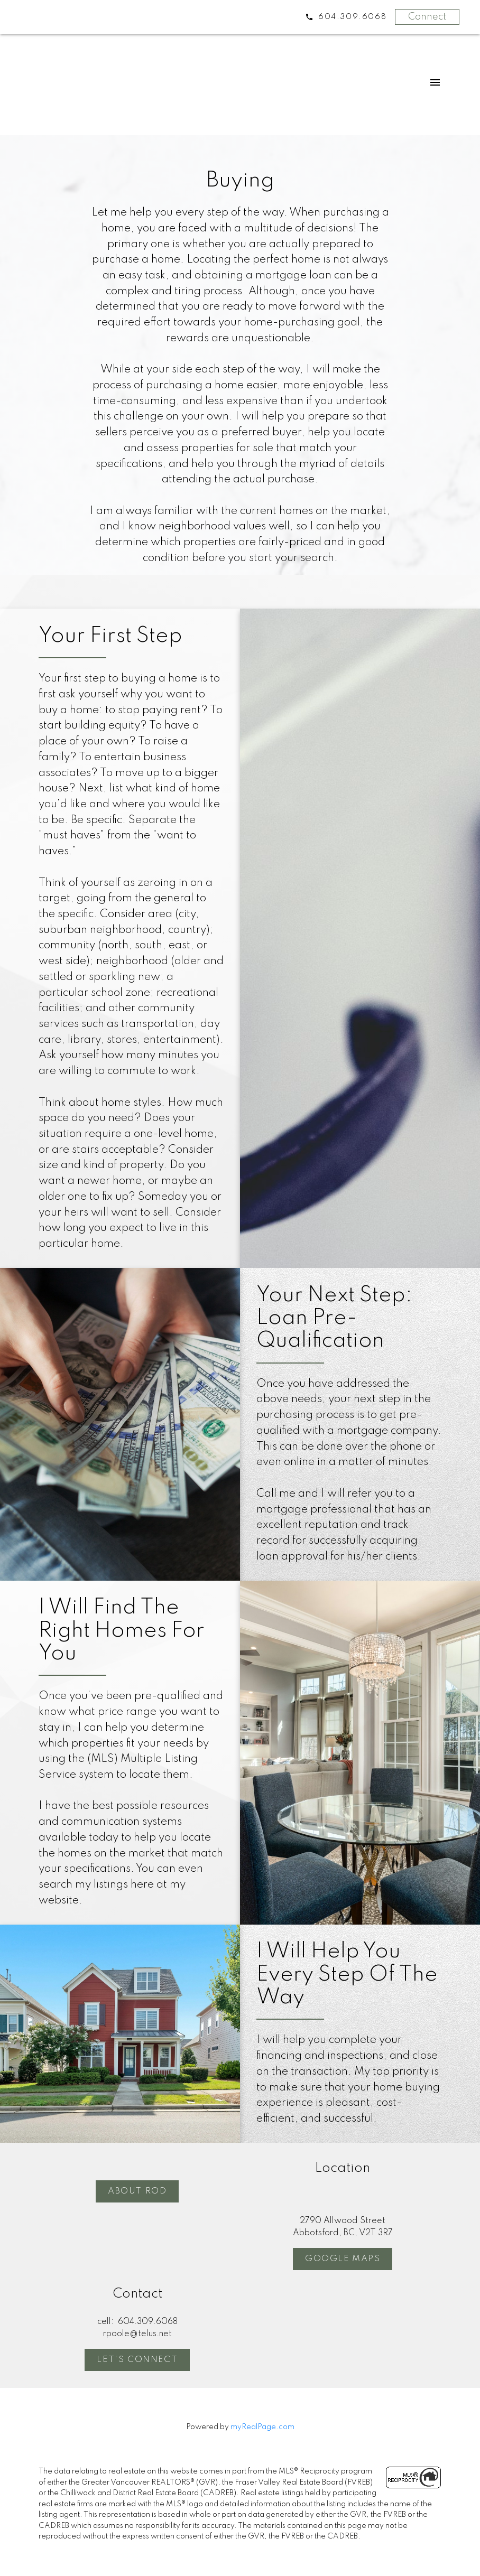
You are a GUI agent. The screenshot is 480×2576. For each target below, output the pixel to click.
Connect (427, 17)
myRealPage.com (262, 2427)
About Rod (137, 2191)
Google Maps (343, 2258)
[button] (137, 2191)
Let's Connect (137, 2359)
